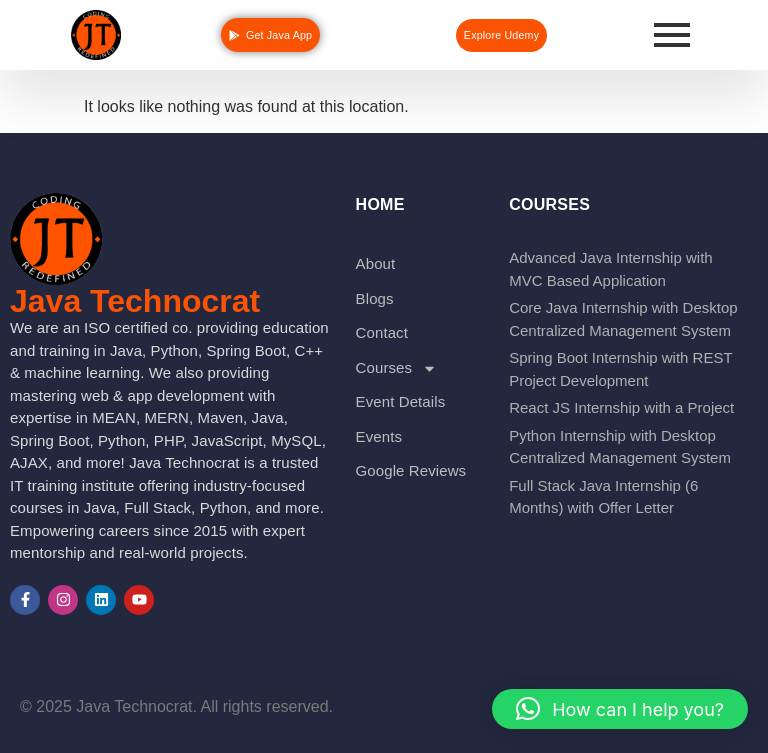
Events (379, 436)
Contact (382, 332)
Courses (397, 368)
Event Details (401, 401)
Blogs (375, 298)
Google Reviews (411, 470)
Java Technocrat (135, 301)
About (376, 263)
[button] (620, 709)
